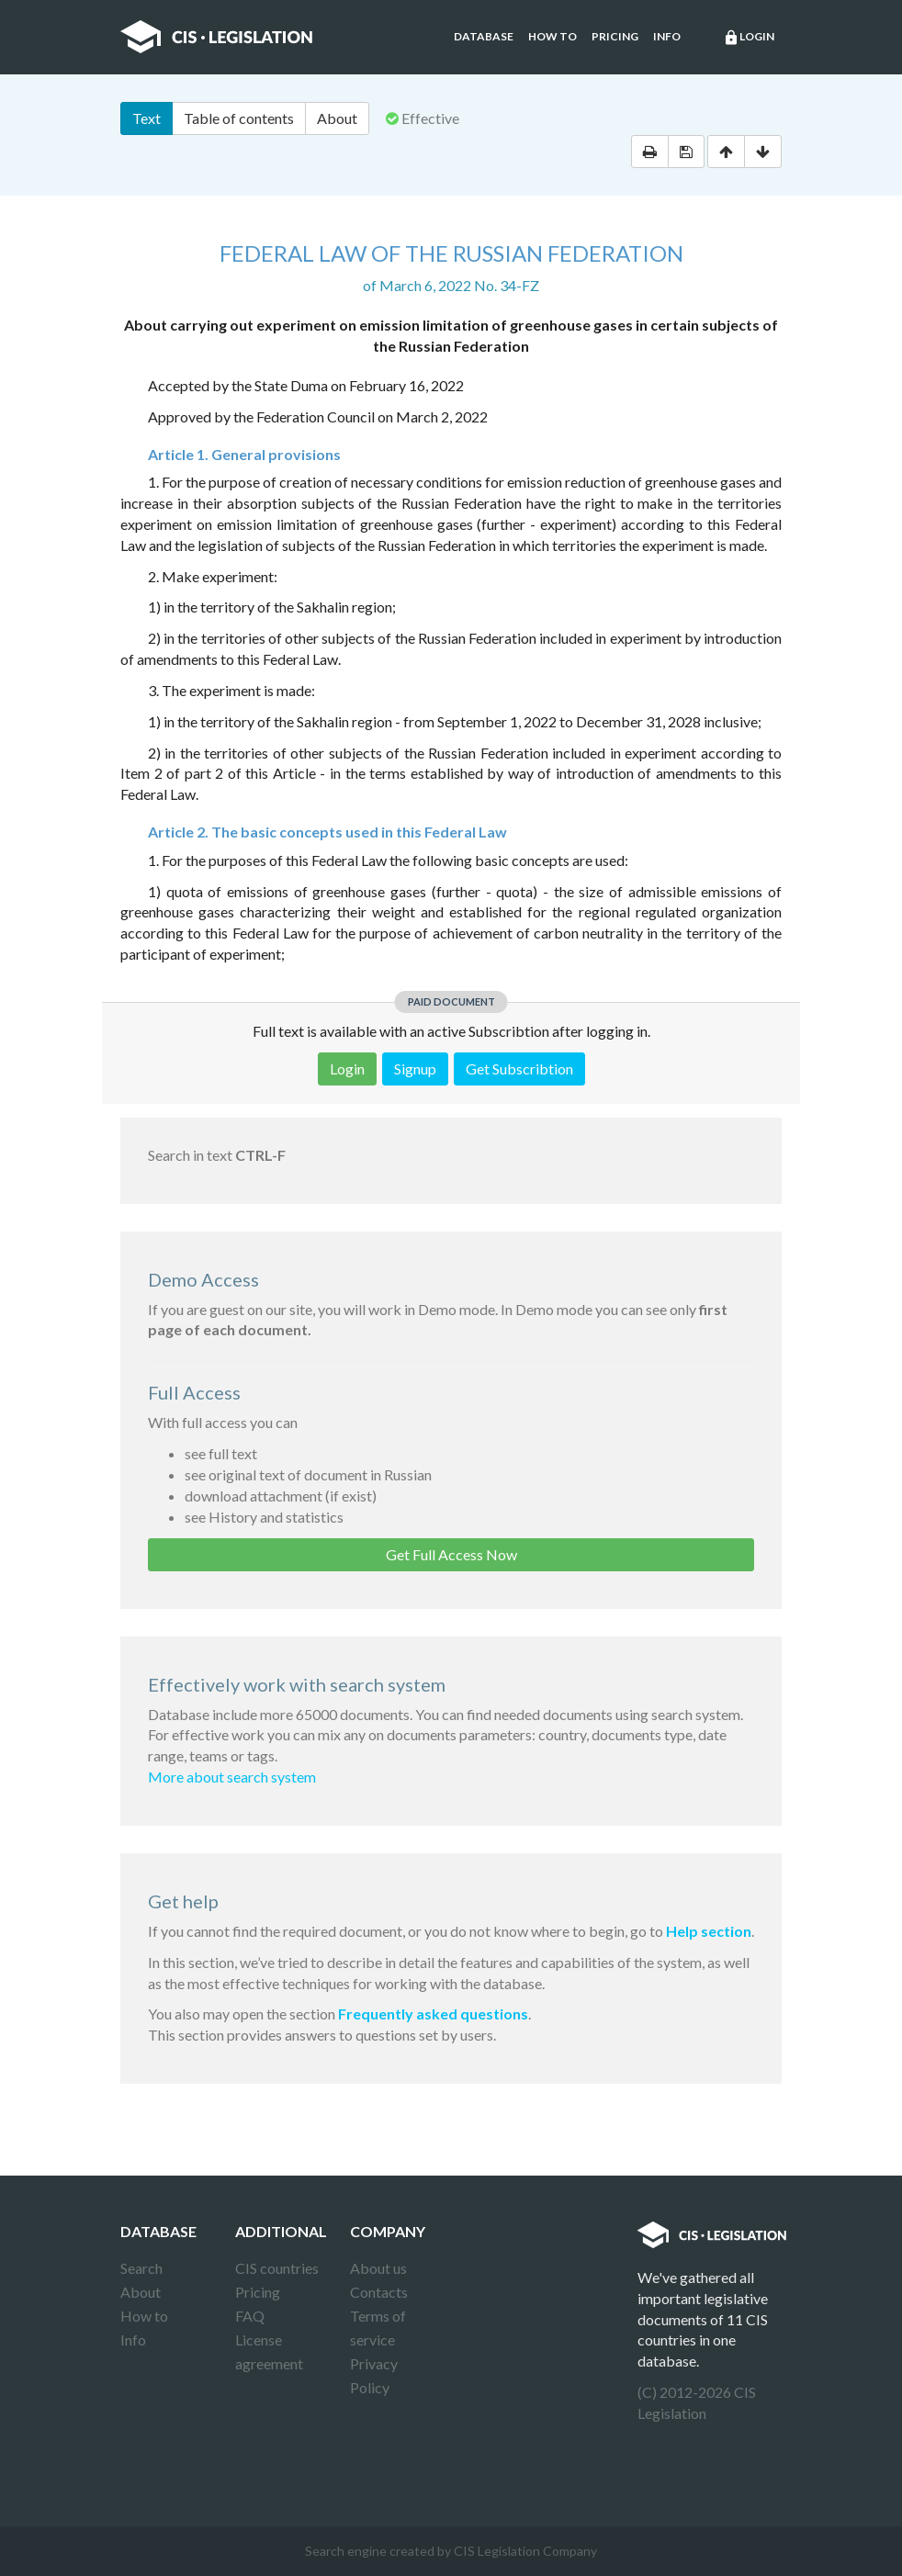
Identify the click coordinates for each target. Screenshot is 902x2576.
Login (748, 38)
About (337, 118)
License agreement (269, 2351)
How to (552, 36)
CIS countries (277, 2268)
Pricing (615, 36)
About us (378, 2268)
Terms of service (378, 2327)
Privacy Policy (374, 2375)
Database (483, 36)
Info (667, 36)
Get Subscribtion (519, 1068)
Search (141, 2268)
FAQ (250, 2315)
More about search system (232, 1776)
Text (146, 118)
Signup (415, 1068)
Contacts (379, 2291)
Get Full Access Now (451, 1554)
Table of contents (239, 118)
